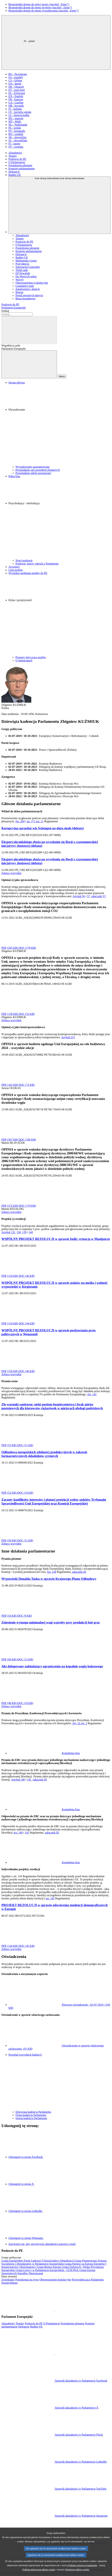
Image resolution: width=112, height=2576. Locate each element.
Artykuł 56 (79, 896)
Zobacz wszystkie (11, 873)
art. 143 (50, 1898)
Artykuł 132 (8, 1232)
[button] (59, 424)
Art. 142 (91, 1394)
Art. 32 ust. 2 (79, 1723)
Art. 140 (18, 1832)
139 (24, 1232)
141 (29, 1779)
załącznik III (79, 1571)
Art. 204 (19, 821)
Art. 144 (51, 1571)
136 (19, 1232)
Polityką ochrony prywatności (82, 2571)
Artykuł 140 (18, 1779)
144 (30, 1232)
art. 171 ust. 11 (35, 821)
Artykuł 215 (68, 1037)
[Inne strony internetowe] (59, 205)
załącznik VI (98, 896)
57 (88, 896)
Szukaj (5, 310)
